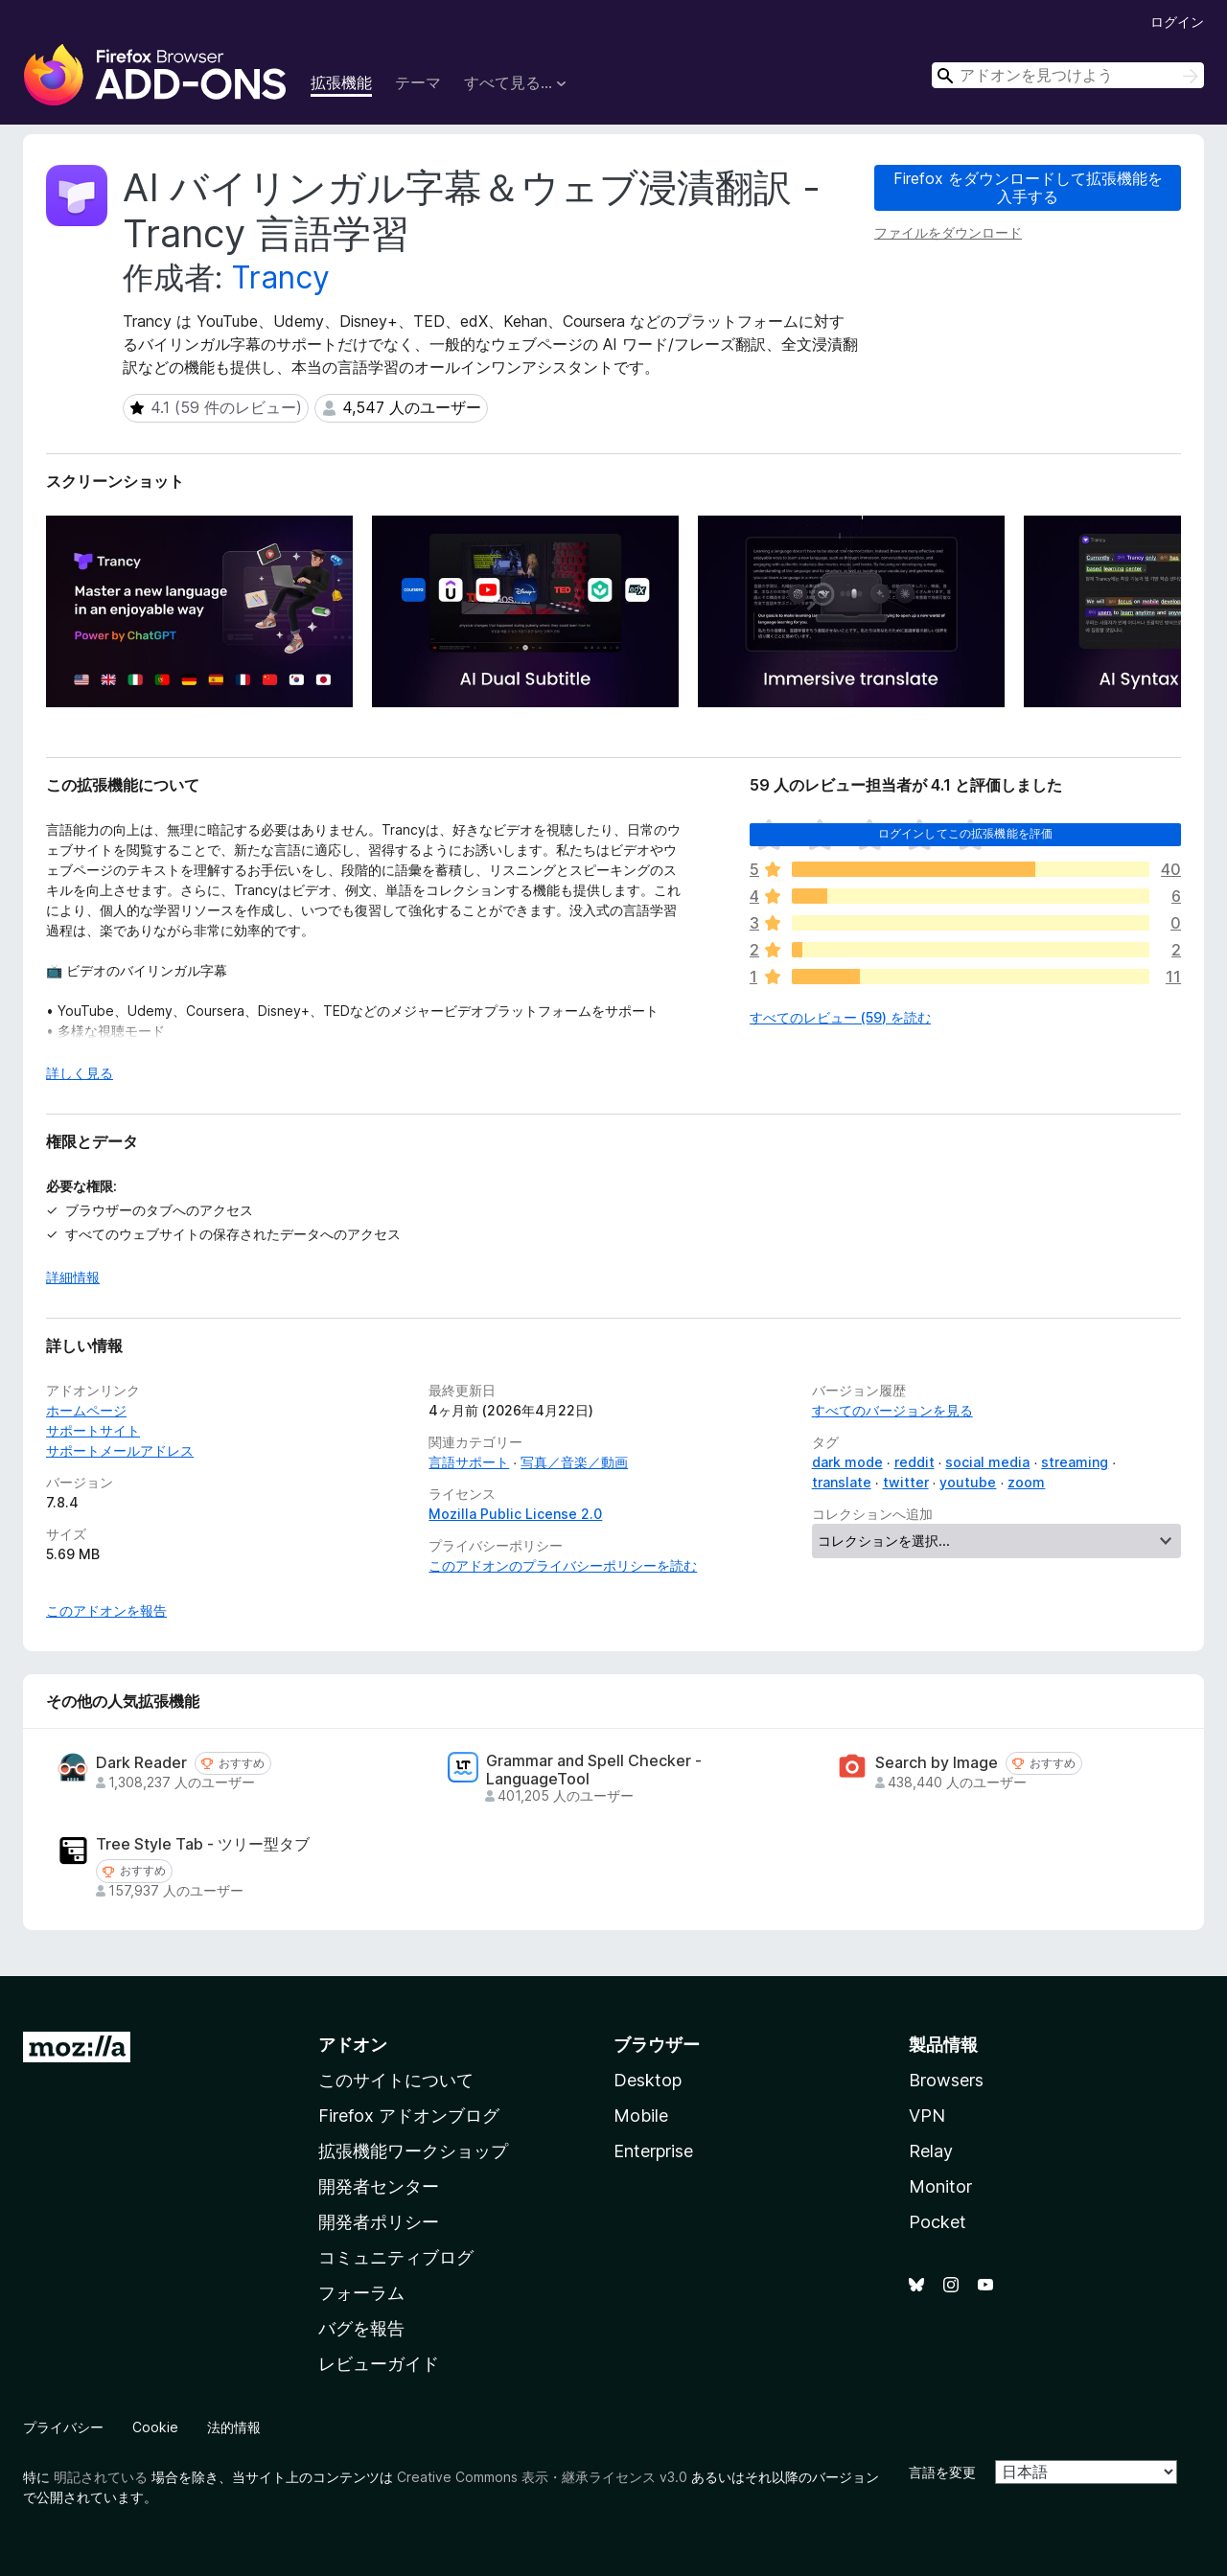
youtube (967, 1482)
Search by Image (936, 1763)
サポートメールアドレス (120, 1450)
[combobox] (1068, 75)
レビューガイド (378, 2364)
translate (841, 1482)
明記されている (101, 2477)
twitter (906, 1482)
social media (987, 1462)
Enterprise (653, 2151)
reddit (914, 1462)
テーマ (418, 82)
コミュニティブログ (396, 2257)
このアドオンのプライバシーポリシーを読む (562, 1565)
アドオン (352, 2045)
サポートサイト (93, 1430)
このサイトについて (396, 2080)
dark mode (847, 1462)
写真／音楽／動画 (574, 1462)
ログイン (1177, 21)
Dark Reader (141, 1763)
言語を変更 (942, 2472)
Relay (931, 2151)
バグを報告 (361, 2328)
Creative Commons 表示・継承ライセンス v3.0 (542, 2477)
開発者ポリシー (378, 2222)
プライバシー (63, 2427)
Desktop (648, 2080)
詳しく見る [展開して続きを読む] (79, 1073)
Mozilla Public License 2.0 (515, 1514)
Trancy (280, 277)
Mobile (641, 2115)
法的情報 (234, 2427)
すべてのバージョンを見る (892, 1410)
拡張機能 (341, 82)
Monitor (940, 2186)
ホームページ (86, 1410)
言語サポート (468, 1462)
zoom (1026, 1482)
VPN (927, 2115)
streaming (1074, 1462)
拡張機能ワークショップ (413, 2151)
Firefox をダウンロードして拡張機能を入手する (1028, 187)
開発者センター (378, 2186)
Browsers (946, 2080)
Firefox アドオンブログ (408, 2115)
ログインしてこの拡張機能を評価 (965, 833)
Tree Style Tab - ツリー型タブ (203, 1844)
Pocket (937, 2222)
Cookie (155, 2427)
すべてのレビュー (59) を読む (840, 1017)
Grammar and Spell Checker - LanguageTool (594, 1770)
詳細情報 (73, 1277)
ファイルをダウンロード (948, 232)
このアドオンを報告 (106, 1610)
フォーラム (361, 2293)
